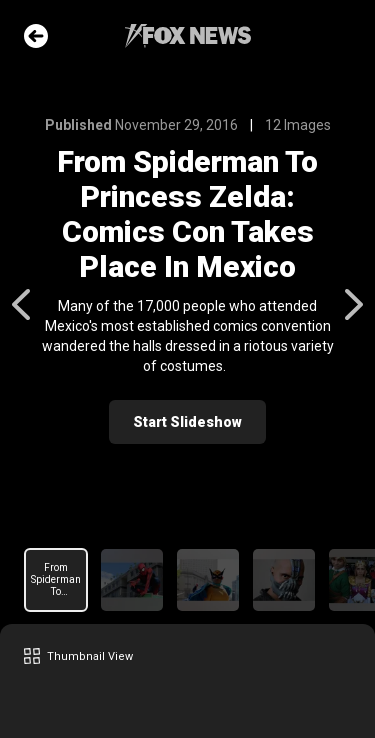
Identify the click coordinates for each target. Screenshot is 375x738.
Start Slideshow (187, 422)
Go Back (36, 36)
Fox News (188, 36)
